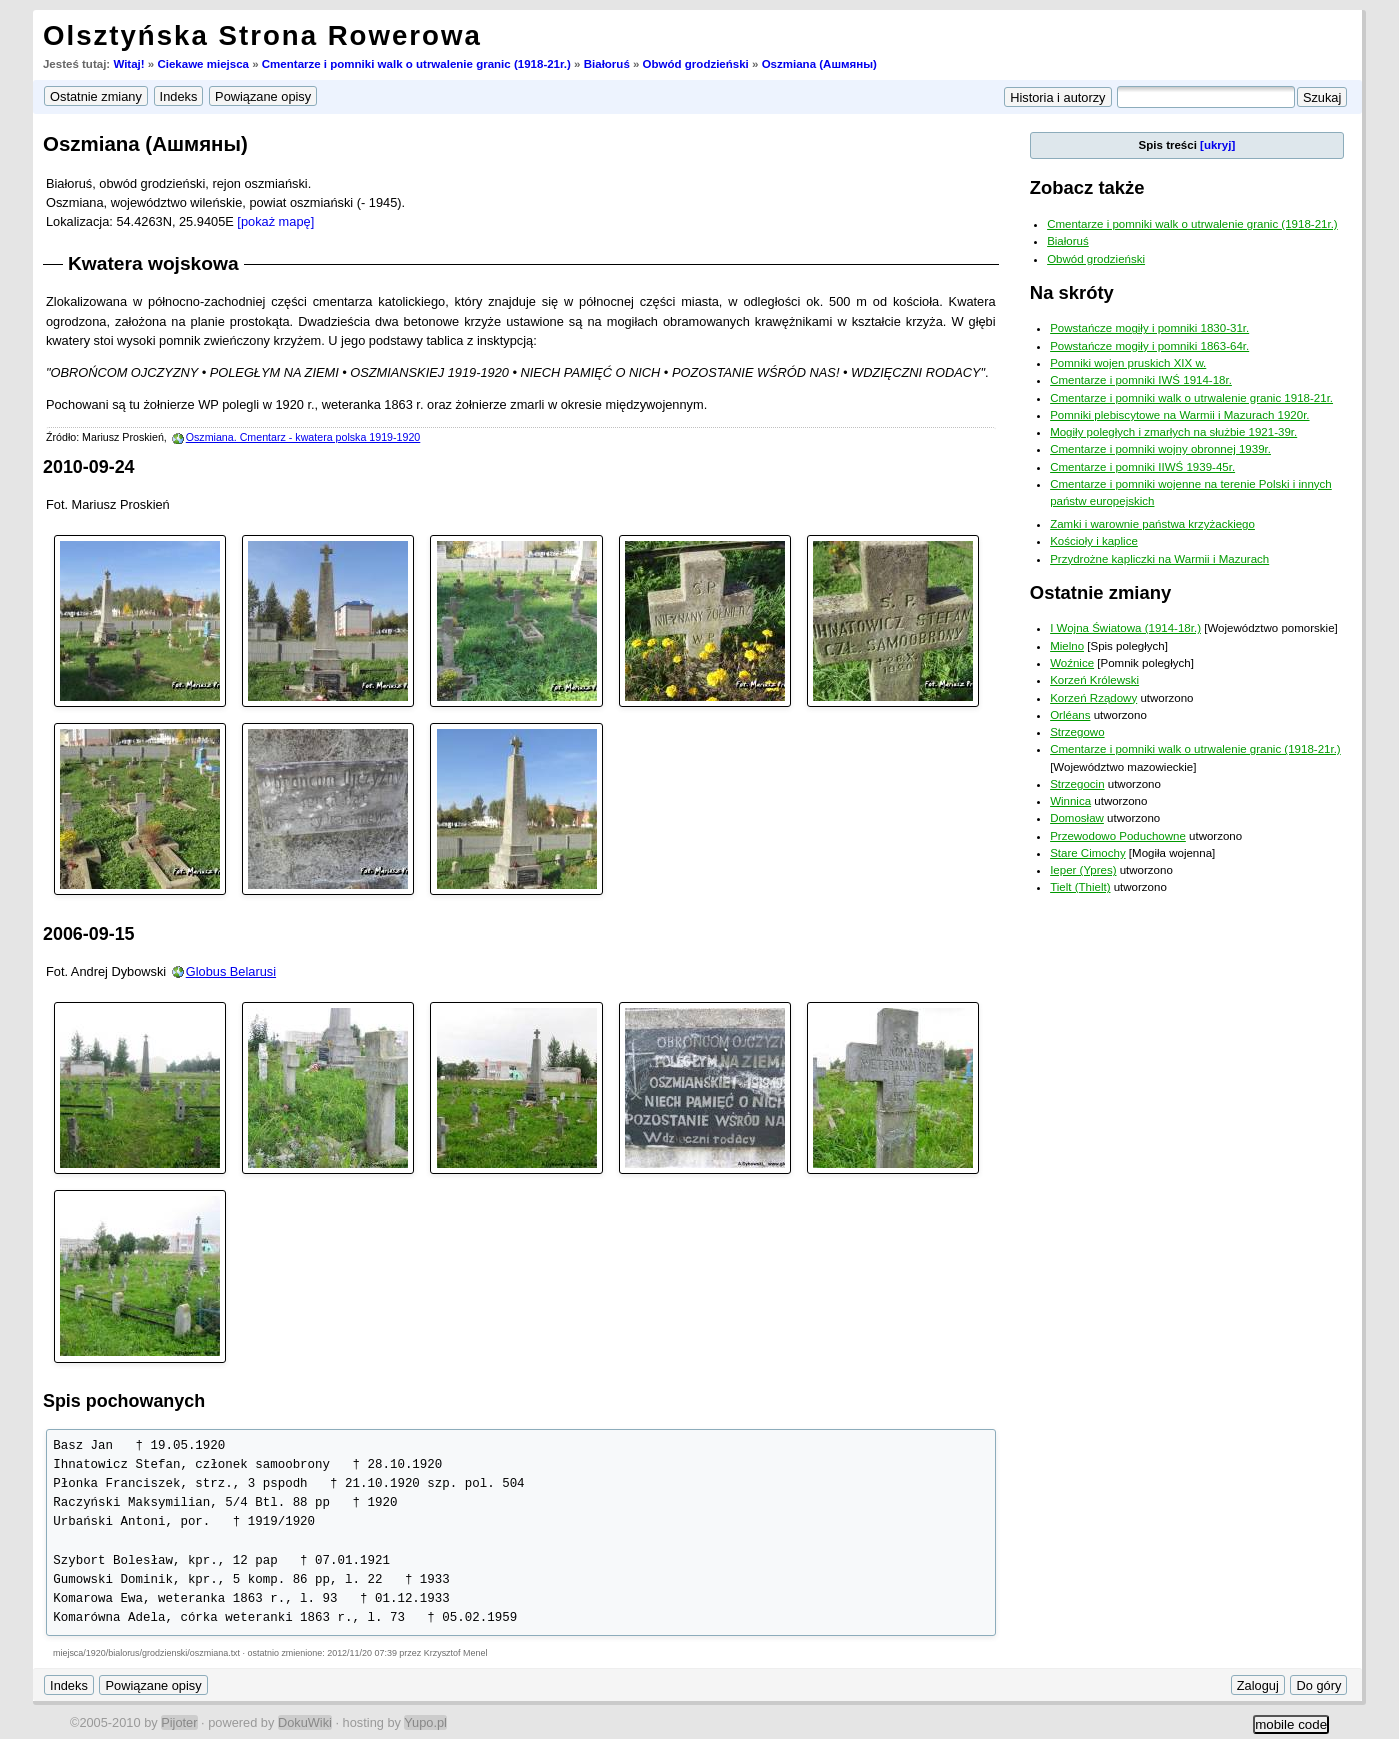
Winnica (1070, 801)
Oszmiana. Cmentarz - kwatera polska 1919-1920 (303, 437)
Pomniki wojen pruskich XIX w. (1128, 363)
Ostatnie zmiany (1100, 592)
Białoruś (607, 64)
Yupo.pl (425, 1722)
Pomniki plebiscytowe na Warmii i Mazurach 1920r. (1179, 415)
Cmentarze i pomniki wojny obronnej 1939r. (1160, 449)
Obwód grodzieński (696, 64)
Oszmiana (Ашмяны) (819, 64)
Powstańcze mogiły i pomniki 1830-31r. (1149, 328)
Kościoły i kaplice (1094, 541)
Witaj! (128, 64)
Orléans (1070, 715)
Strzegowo (1077, 732)
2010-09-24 (89, 467)
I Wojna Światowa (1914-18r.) (1125, 628)
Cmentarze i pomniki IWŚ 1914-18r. (1141, 380)
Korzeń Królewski (1094, 680)
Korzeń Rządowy (1093, 698)
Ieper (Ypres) (1083, 870)
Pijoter (179, 1722)
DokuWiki (305, 1722)
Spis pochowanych (124, 1401)
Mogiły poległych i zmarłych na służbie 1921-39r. (1173, 432)
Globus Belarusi (231, 971)
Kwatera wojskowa (153, 263)
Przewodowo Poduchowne (1118, 836)
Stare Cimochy (1088, 853)
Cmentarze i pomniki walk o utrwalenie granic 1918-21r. (1191, 398)
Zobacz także (1087, 187)
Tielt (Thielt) (1080, 887)
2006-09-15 (89, 934)
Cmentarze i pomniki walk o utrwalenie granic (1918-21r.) (416, 64)
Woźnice (1072, 663)
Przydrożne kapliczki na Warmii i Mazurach (1159, 559)
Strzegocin (1077, 784)
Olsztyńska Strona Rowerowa (262, 35)
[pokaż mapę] (275, 221)
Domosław (1077, 818)
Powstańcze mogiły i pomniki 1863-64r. (1149, 346)
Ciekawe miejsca (203, 64)
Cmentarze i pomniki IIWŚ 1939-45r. (1142, 467)
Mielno (1067, 646)
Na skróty (1072, 292)
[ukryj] (1217, 145)
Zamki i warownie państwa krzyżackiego (1152, 524)
